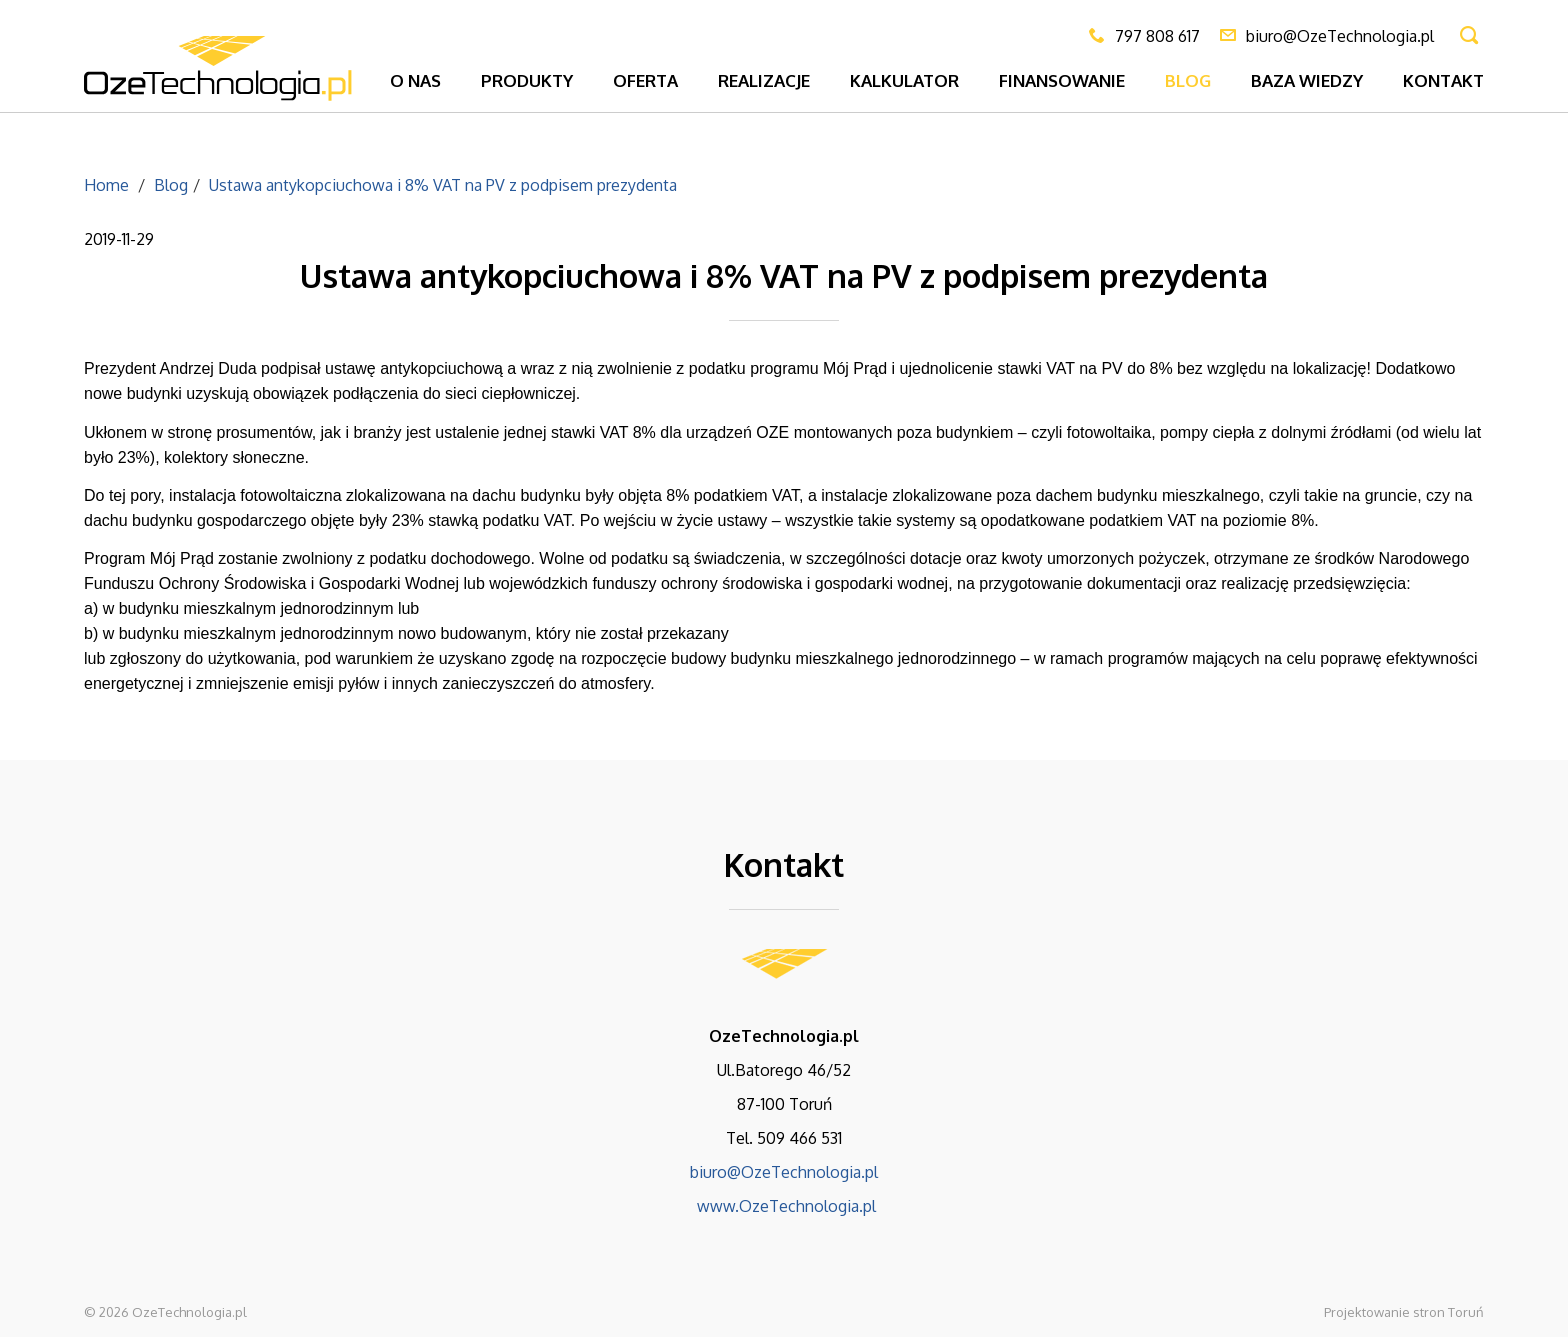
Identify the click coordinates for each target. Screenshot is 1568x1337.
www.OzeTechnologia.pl (784, 1206)
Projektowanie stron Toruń (1404, 1312)
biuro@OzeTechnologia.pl (784, 1172)
